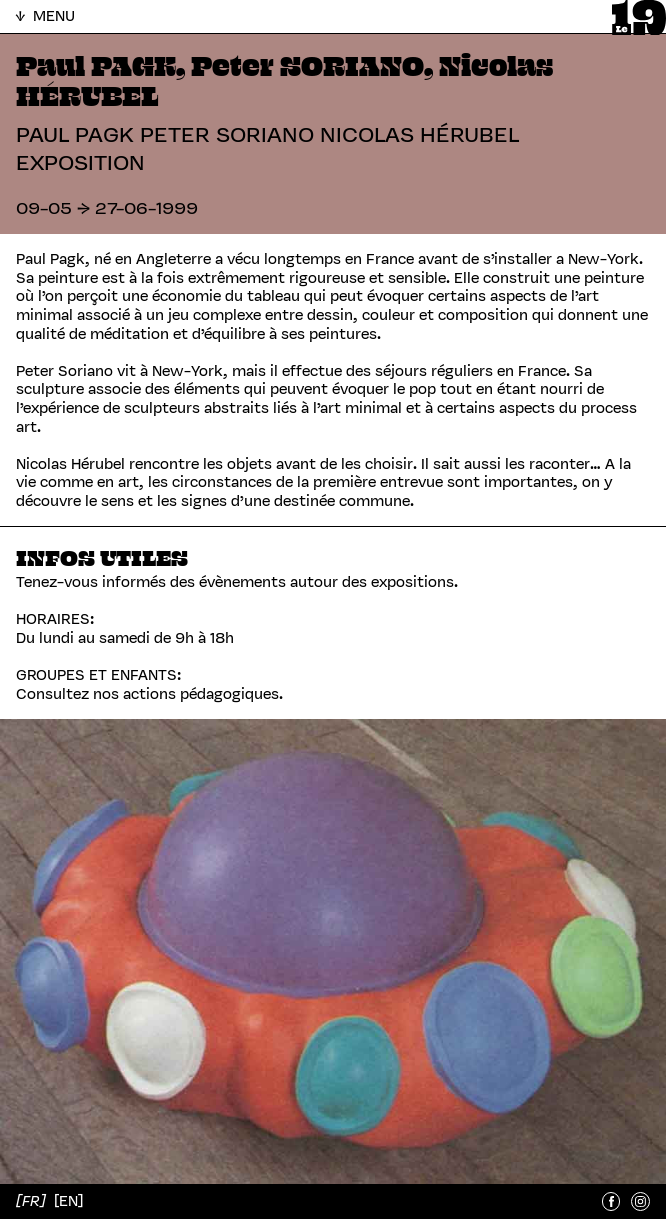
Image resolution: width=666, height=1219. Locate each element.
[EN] (68, 1201)
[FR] (33, 1200)
